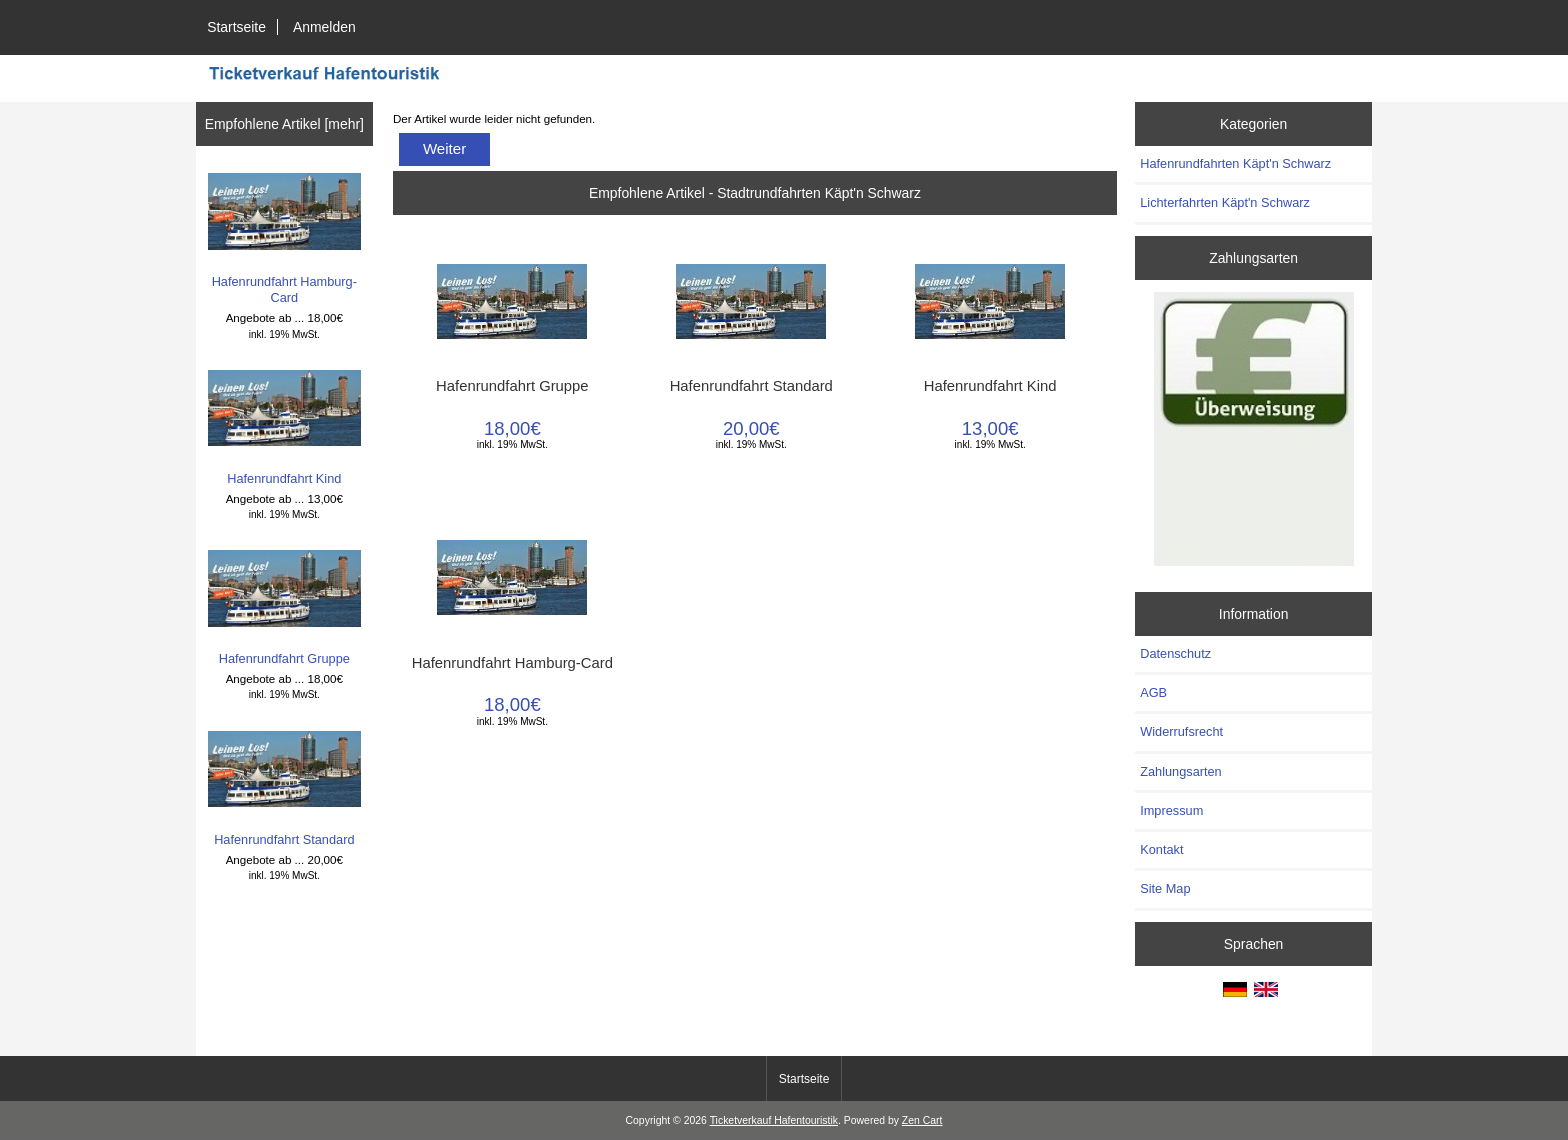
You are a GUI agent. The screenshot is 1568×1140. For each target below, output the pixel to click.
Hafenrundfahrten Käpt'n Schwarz (1235, 163)
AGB (1153, 692)
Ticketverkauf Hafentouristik (774, 1120)
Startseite (236, 27)
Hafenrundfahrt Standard (284, 789)
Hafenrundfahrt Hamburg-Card (284, 239)
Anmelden (324, 27)
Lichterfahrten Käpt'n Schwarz (1225, 202)
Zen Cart (922, 1120)
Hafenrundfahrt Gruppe (284, 608)
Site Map (1165, 888)
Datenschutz (1175, 653)
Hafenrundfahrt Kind (284, 428)
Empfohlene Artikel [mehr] (284, 124)
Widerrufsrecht (1181, 731)
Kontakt (1161, 849)
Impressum (1171, 810)
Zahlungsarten (1181, 771)
